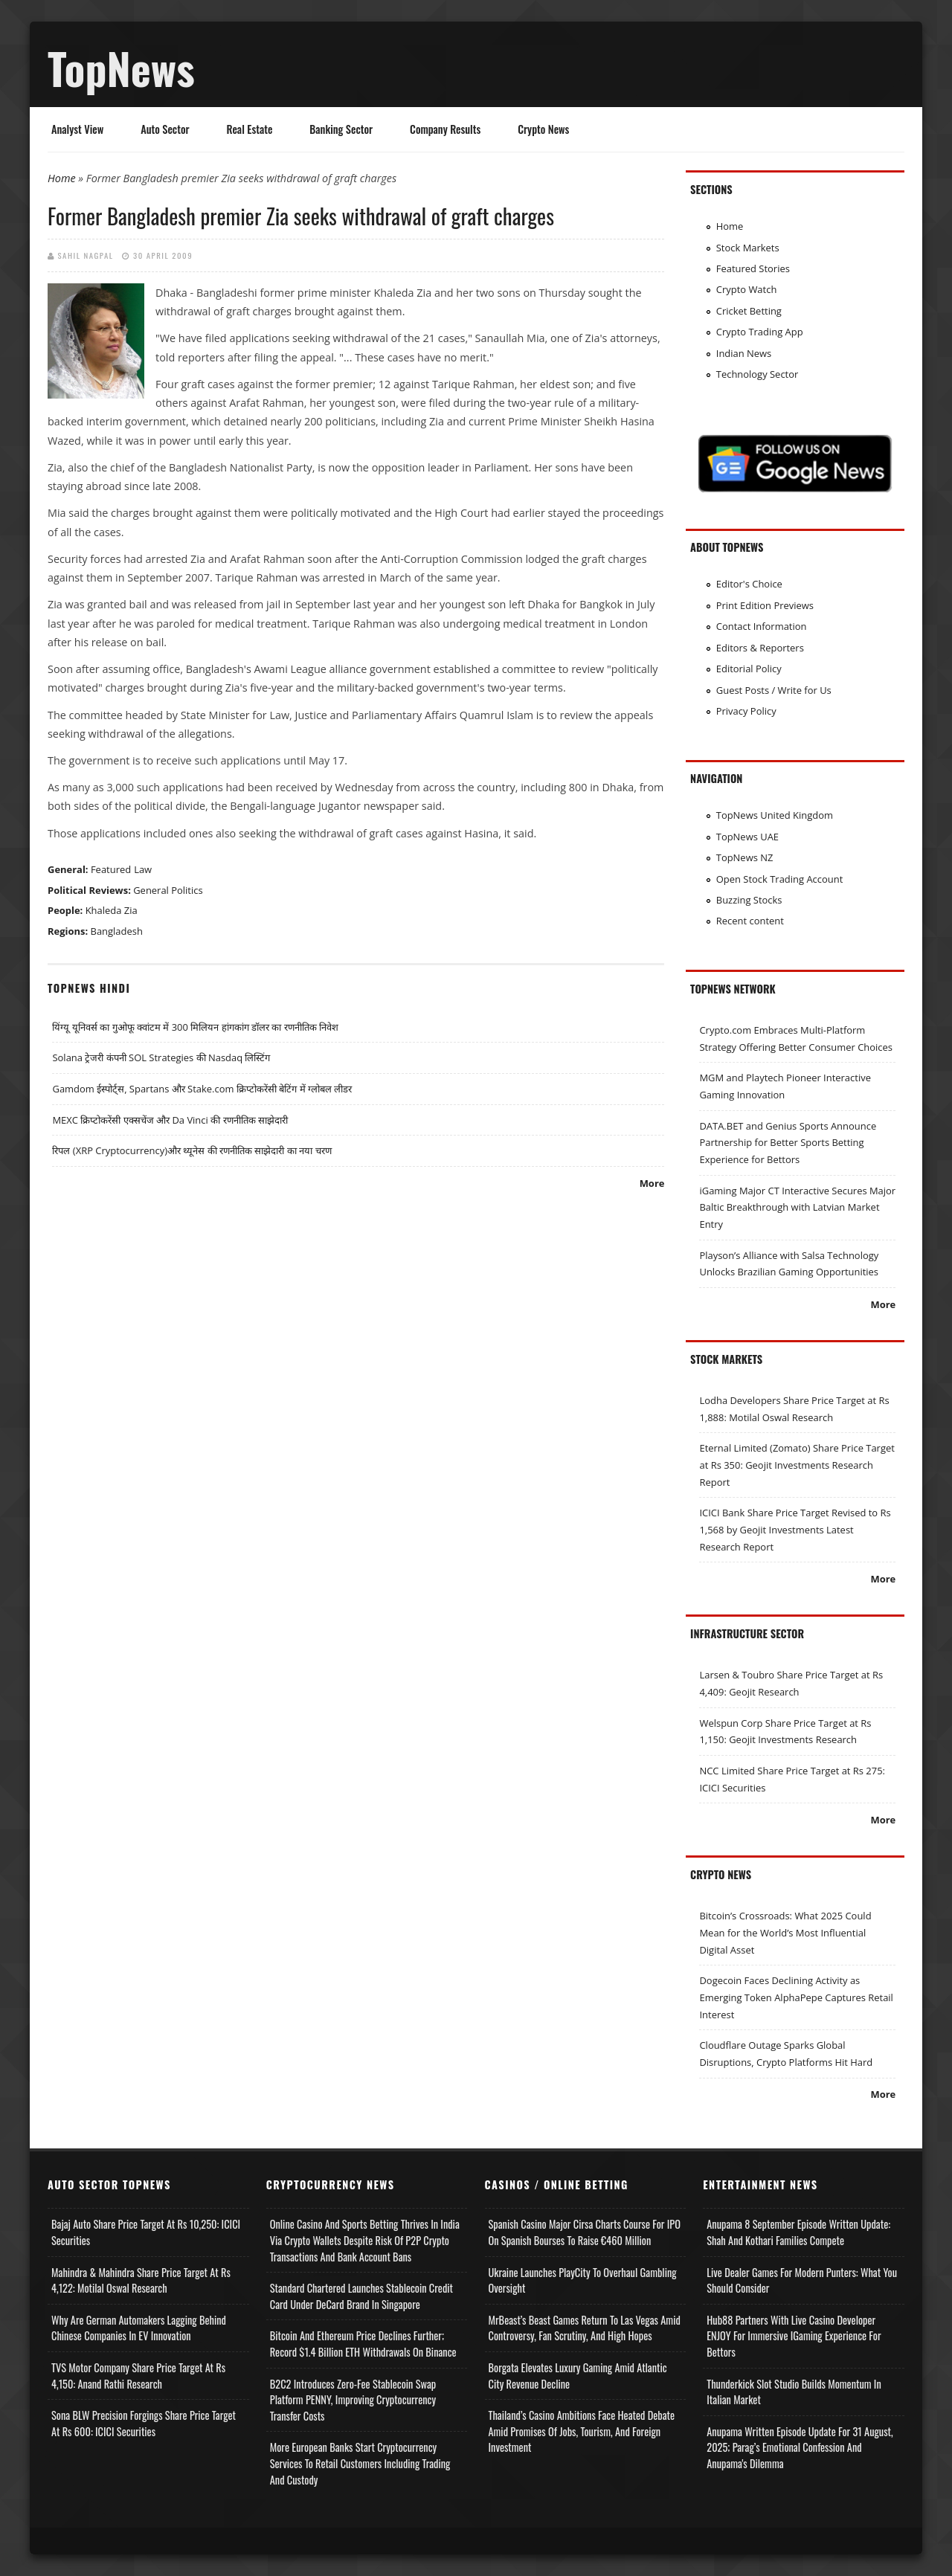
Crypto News (543, 129)
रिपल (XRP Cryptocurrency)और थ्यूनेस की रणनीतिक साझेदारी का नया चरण (191, 1150)
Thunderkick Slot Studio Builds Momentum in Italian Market (794, 2392)
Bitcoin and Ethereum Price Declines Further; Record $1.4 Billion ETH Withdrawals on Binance (363, 2344)
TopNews (121, 68)
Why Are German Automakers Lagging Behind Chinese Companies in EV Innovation (138, 2328)
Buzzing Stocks (749, 900)
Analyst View (77, 129)
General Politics (167, 890)
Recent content (750, 920)
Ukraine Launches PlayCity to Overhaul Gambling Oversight (583, 2280)
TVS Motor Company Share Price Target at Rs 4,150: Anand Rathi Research (138, 2376)
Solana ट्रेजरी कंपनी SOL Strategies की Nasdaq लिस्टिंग (161, 1057)
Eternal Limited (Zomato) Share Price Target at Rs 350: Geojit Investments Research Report (796, 1464)
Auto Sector (165, 129)
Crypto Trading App (759, 331)
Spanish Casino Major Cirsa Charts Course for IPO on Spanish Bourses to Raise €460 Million (585, 2232)
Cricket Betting (749, 311)
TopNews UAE (747, 836)
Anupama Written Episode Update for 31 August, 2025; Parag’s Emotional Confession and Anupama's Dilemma (799, 2447)
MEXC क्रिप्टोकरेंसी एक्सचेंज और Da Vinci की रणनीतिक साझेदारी (169, 1120)
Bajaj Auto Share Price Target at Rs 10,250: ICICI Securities (145, 2232)
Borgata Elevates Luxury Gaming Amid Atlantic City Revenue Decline (578, 2376)
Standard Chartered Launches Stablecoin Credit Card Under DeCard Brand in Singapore (361, 2296)
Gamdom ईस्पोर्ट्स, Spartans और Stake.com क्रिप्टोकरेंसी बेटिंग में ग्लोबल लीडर (202, 1088)
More (652, 1183)
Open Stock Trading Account (779, 879)
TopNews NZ (745, 857)
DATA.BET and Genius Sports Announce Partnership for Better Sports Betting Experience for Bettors (787, 1142)
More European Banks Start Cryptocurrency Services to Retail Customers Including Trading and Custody (360, 2463)
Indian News (744, 353)
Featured (111, 869)
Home (62, 178)
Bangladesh (117, 931)
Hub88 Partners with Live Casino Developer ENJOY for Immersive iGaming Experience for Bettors (794, 2336)
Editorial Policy (749, 668)
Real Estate (250, 129)
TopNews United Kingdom (774, 815)
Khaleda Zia (112, 910)
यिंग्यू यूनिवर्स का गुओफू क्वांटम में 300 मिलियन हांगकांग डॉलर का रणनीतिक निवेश (195, 1027)
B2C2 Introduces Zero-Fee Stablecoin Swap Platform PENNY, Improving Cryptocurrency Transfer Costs (353, 2400)
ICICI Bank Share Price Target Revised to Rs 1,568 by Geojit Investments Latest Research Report (794, 1529)
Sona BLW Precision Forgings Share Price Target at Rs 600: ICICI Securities (143, 2423)
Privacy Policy (746, 711)
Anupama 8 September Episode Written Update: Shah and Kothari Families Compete (798, 2232)
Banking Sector (341, 129)
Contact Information (761, 626)
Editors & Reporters (760, 647)
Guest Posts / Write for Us (774, 690)
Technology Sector (757, 374)
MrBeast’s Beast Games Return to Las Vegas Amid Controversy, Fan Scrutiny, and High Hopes (585, 2328)
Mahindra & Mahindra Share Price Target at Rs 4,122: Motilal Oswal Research (141, 2280)
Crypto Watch (746, 289)
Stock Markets (747, 247)
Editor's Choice (749, 583)
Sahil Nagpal (86, 255)
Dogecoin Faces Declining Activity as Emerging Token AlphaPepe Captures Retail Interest (795, 1997)
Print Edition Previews (765, 605)
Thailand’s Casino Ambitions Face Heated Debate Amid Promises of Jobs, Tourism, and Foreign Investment (582, 2431)
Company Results (445, 129)
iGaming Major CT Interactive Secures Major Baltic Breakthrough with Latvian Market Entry (797, 1207)
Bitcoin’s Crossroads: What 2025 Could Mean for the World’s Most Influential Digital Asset (785, 1932)
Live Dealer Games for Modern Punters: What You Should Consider (802, 2280)
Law (143, 869)
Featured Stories (753, 268)
